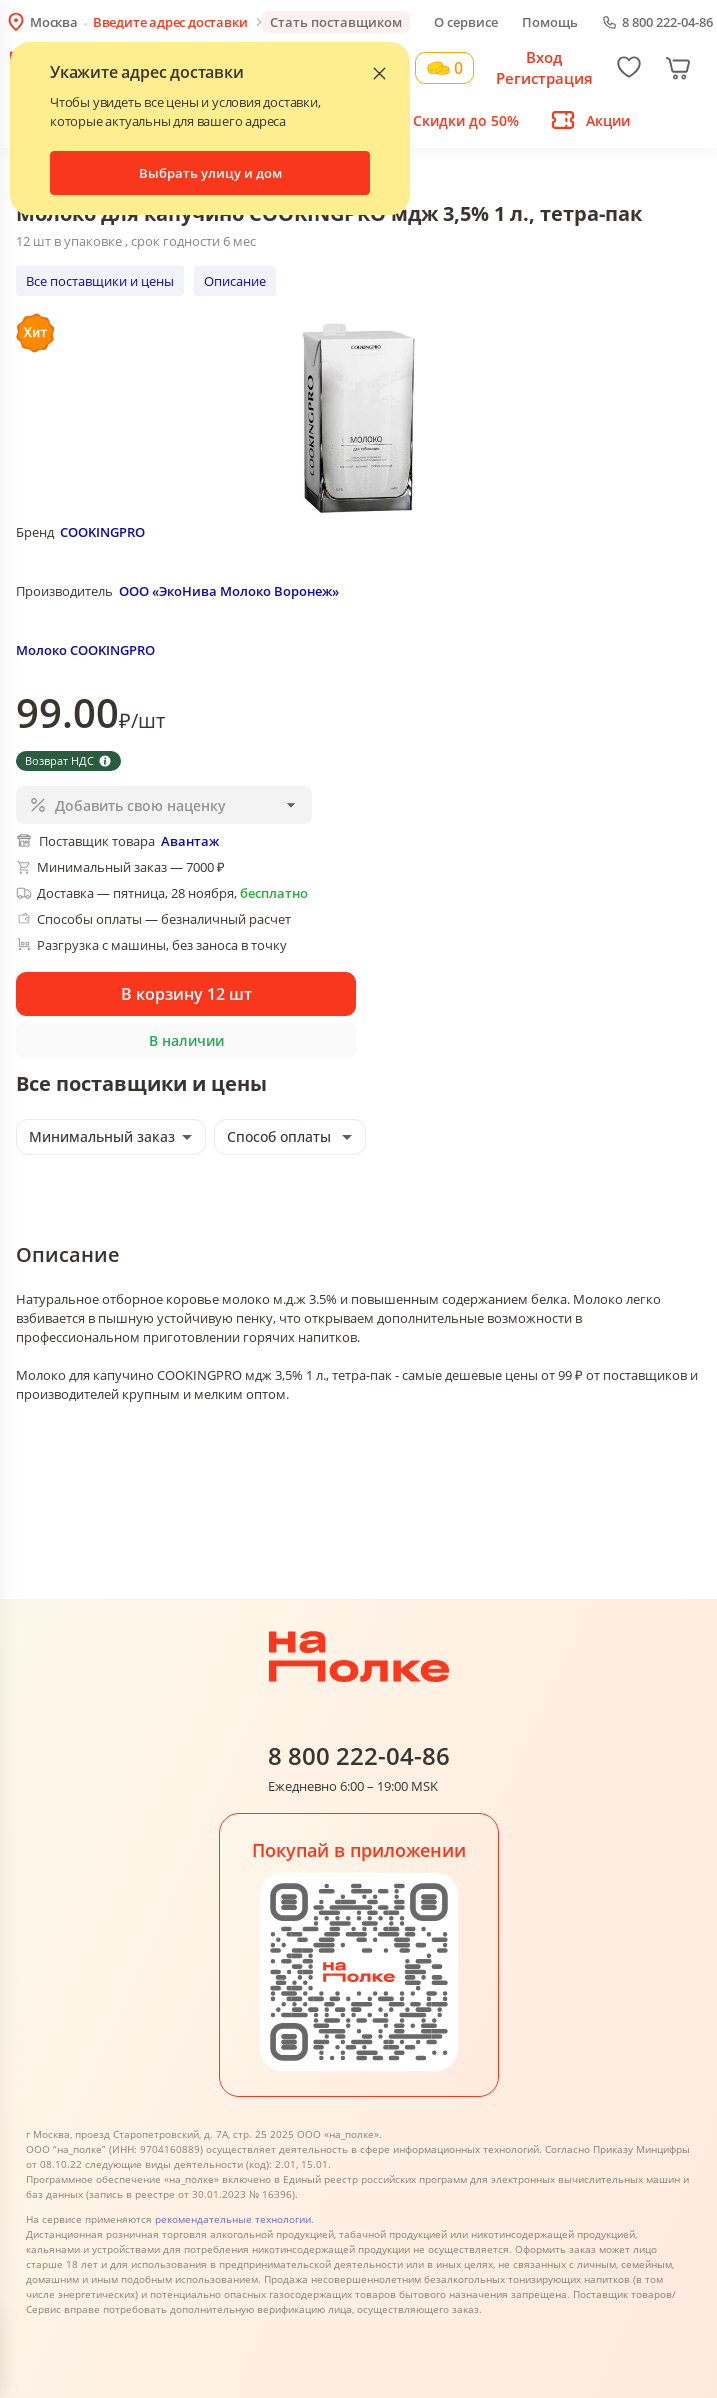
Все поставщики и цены (100, 281)
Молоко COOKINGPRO (85, 650)
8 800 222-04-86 (667, 22)
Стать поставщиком (336, 22)
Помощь (550, 22)
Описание (235, 281)
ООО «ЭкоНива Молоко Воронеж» (229, 591)
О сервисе (466, 22)
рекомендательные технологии (233, 2219)
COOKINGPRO (102, 532)
